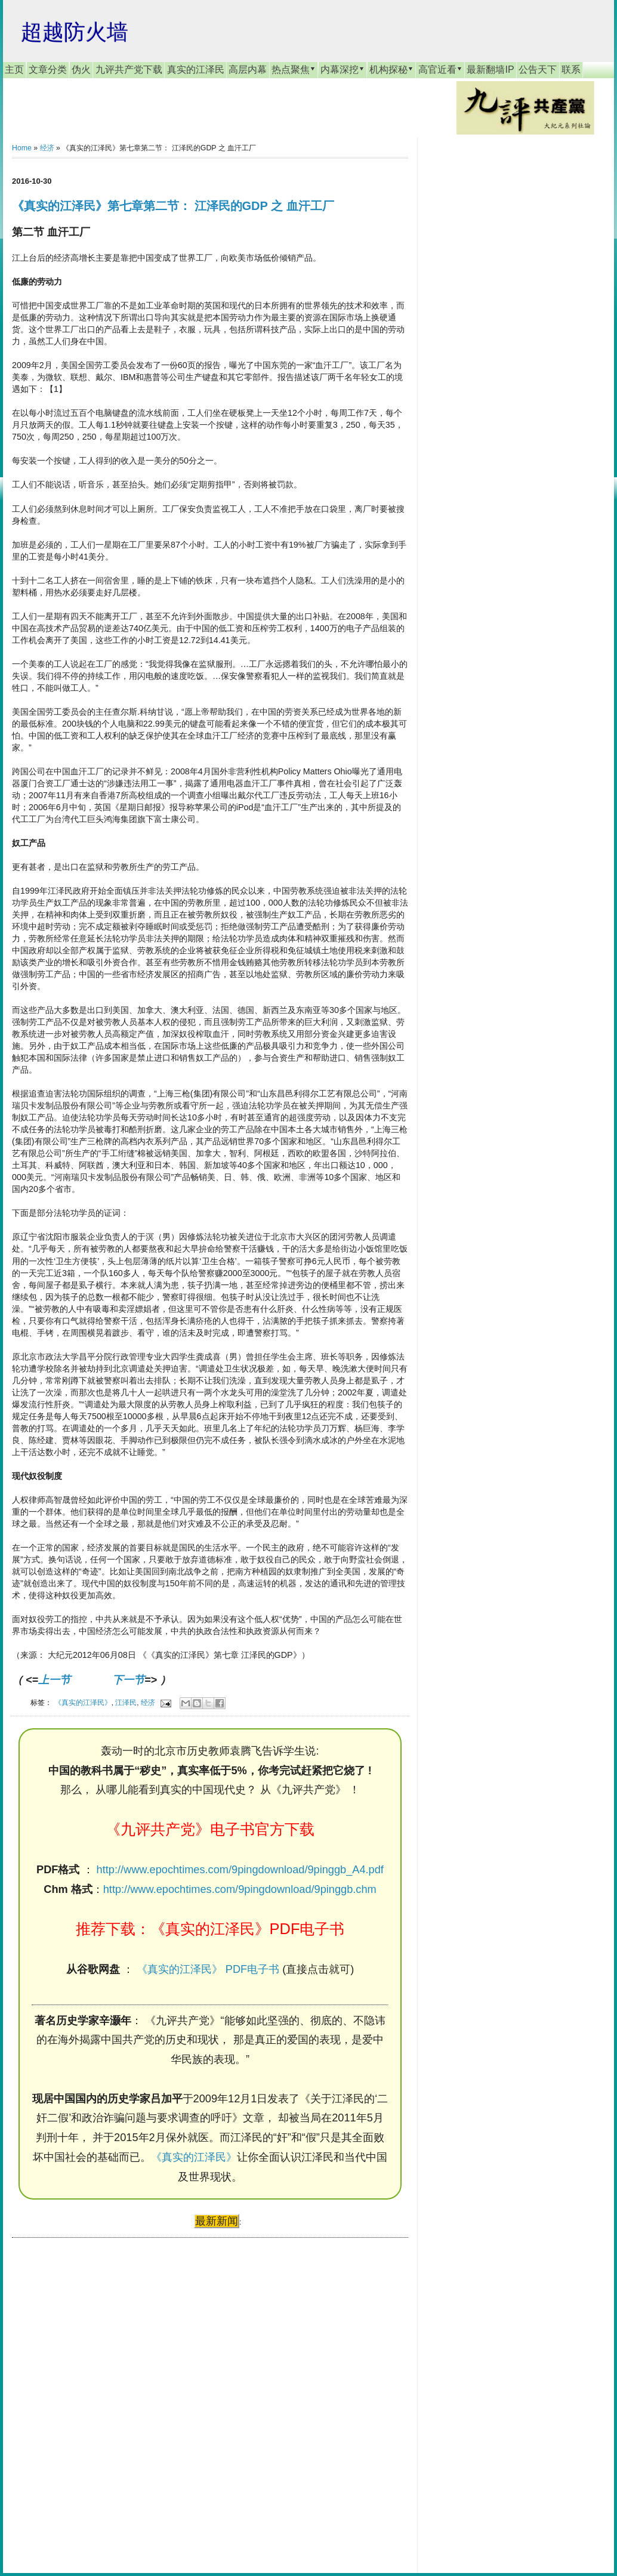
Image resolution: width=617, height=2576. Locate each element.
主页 (14, 69)
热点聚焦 (294, 69)
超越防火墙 (74, 32)
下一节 (128, 1680)
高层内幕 (248, 69)
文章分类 (48, 69)
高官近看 (440, 69)
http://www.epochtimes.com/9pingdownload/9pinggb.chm (240, 1889)
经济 (47, 148)
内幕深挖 (342, 69)
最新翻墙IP (490, 69)
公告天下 (538, 69)
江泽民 (126, 1702)
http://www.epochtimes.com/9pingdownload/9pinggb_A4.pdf (240, 1870)
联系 (571, 69)
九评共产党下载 (128, 69)
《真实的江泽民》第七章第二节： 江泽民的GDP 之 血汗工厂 (173, 205)
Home (22, 148)
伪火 (81, 69)
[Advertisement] (101, 2394)
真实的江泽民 (195, 69)
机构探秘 (391, 69)
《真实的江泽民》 (83, 1702)
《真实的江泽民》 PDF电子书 (208, 1969)
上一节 (54, 1680)
